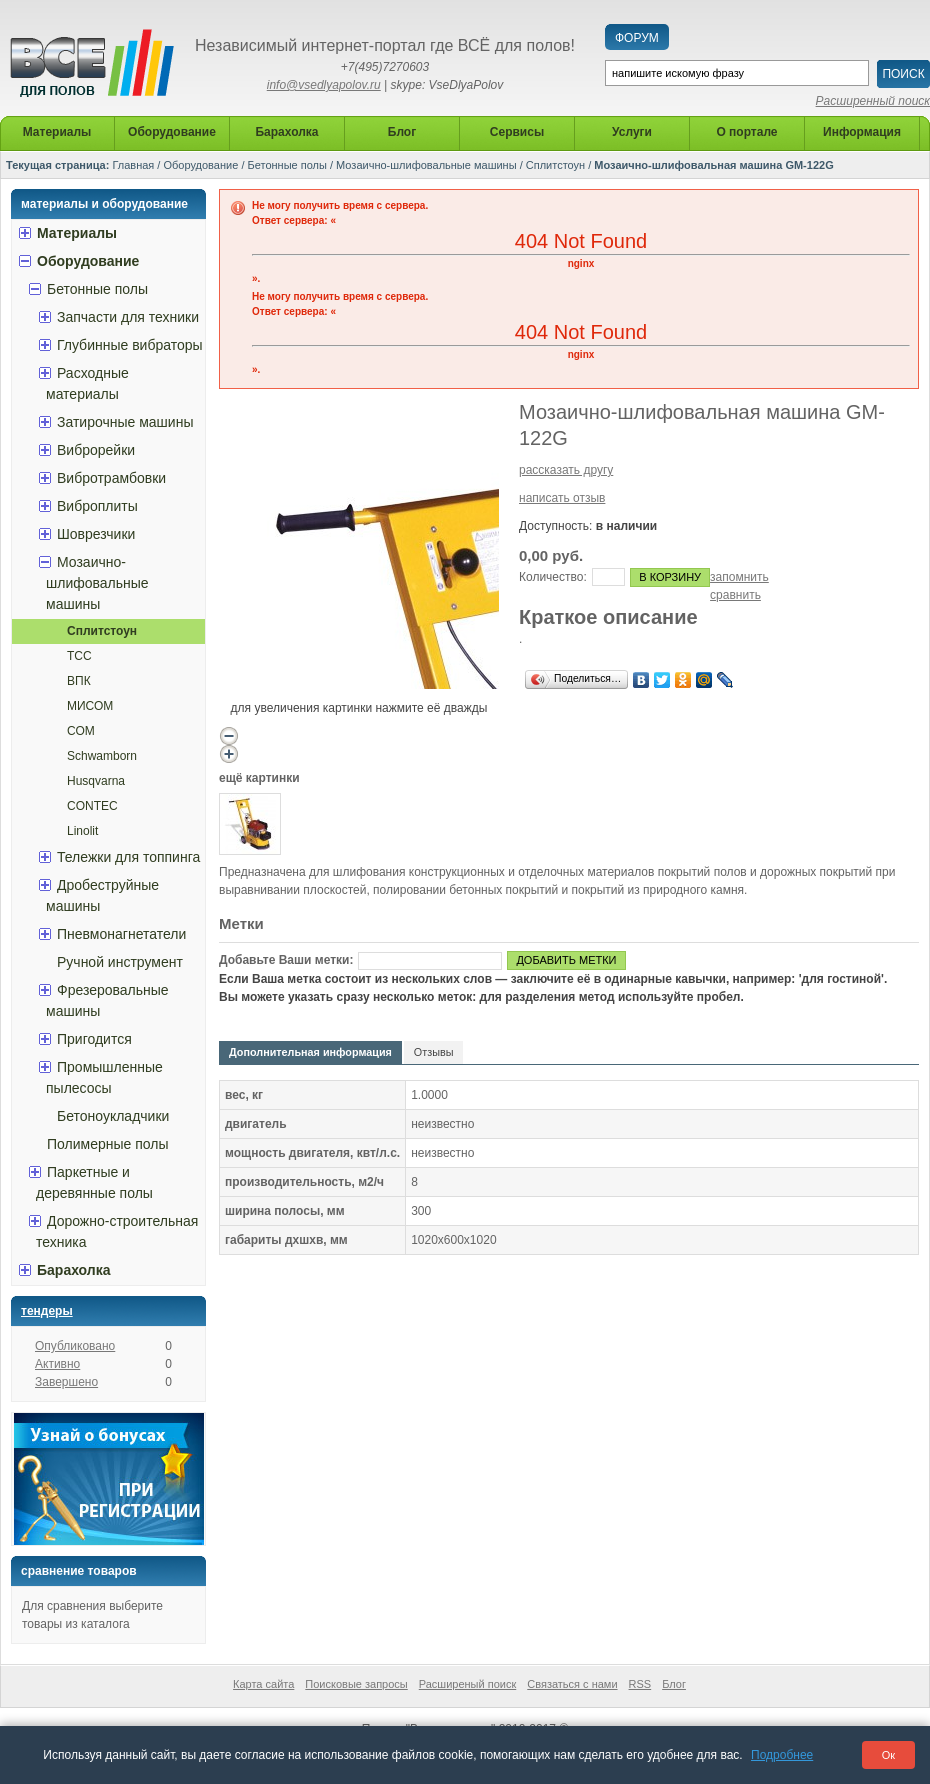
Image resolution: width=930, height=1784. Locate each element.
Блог (674, 1684)
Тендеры (47, 1311)
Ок (888, 1755)
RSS (640, 1684)
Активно (57, 1364)
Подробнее (782, 1755)
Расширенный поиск (873, 101)
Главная (133, 165)
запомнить (739, 577)
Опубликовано (75, 1346)
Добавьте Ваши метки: (286, 960)
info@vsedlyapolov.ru (324, 85)
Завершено (66, 1382)
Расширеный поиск (468, 1684)
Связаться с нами (572, 1684)
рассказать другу (566, 470)
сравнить (735, 595)
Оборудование (200, 165)
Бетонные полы (287, 165)
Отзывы (434, 1052)
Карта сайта (263, 1684)
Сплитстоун (555, 165)
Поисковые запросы (356, 1684)
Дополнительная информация (310, 1052)
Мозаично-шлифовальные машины (426, 165)
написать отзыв (562, 498)
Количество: (553, 577)
